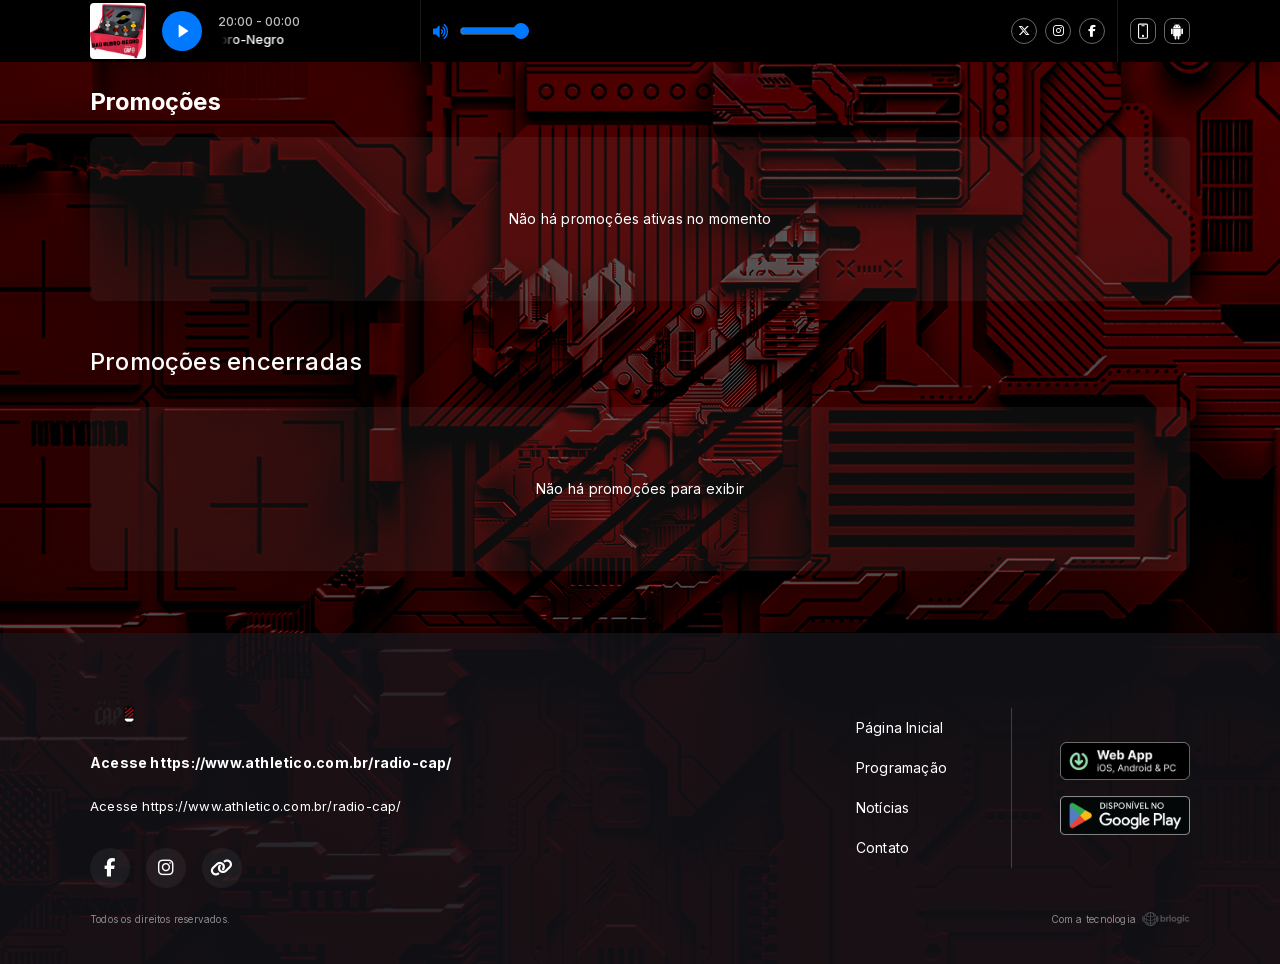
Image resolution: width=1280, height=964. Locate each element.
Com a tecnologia (1120, 919)
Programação (901, 767)
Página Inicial (900, 727)
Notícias (883, 807)
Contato (882, 847)
